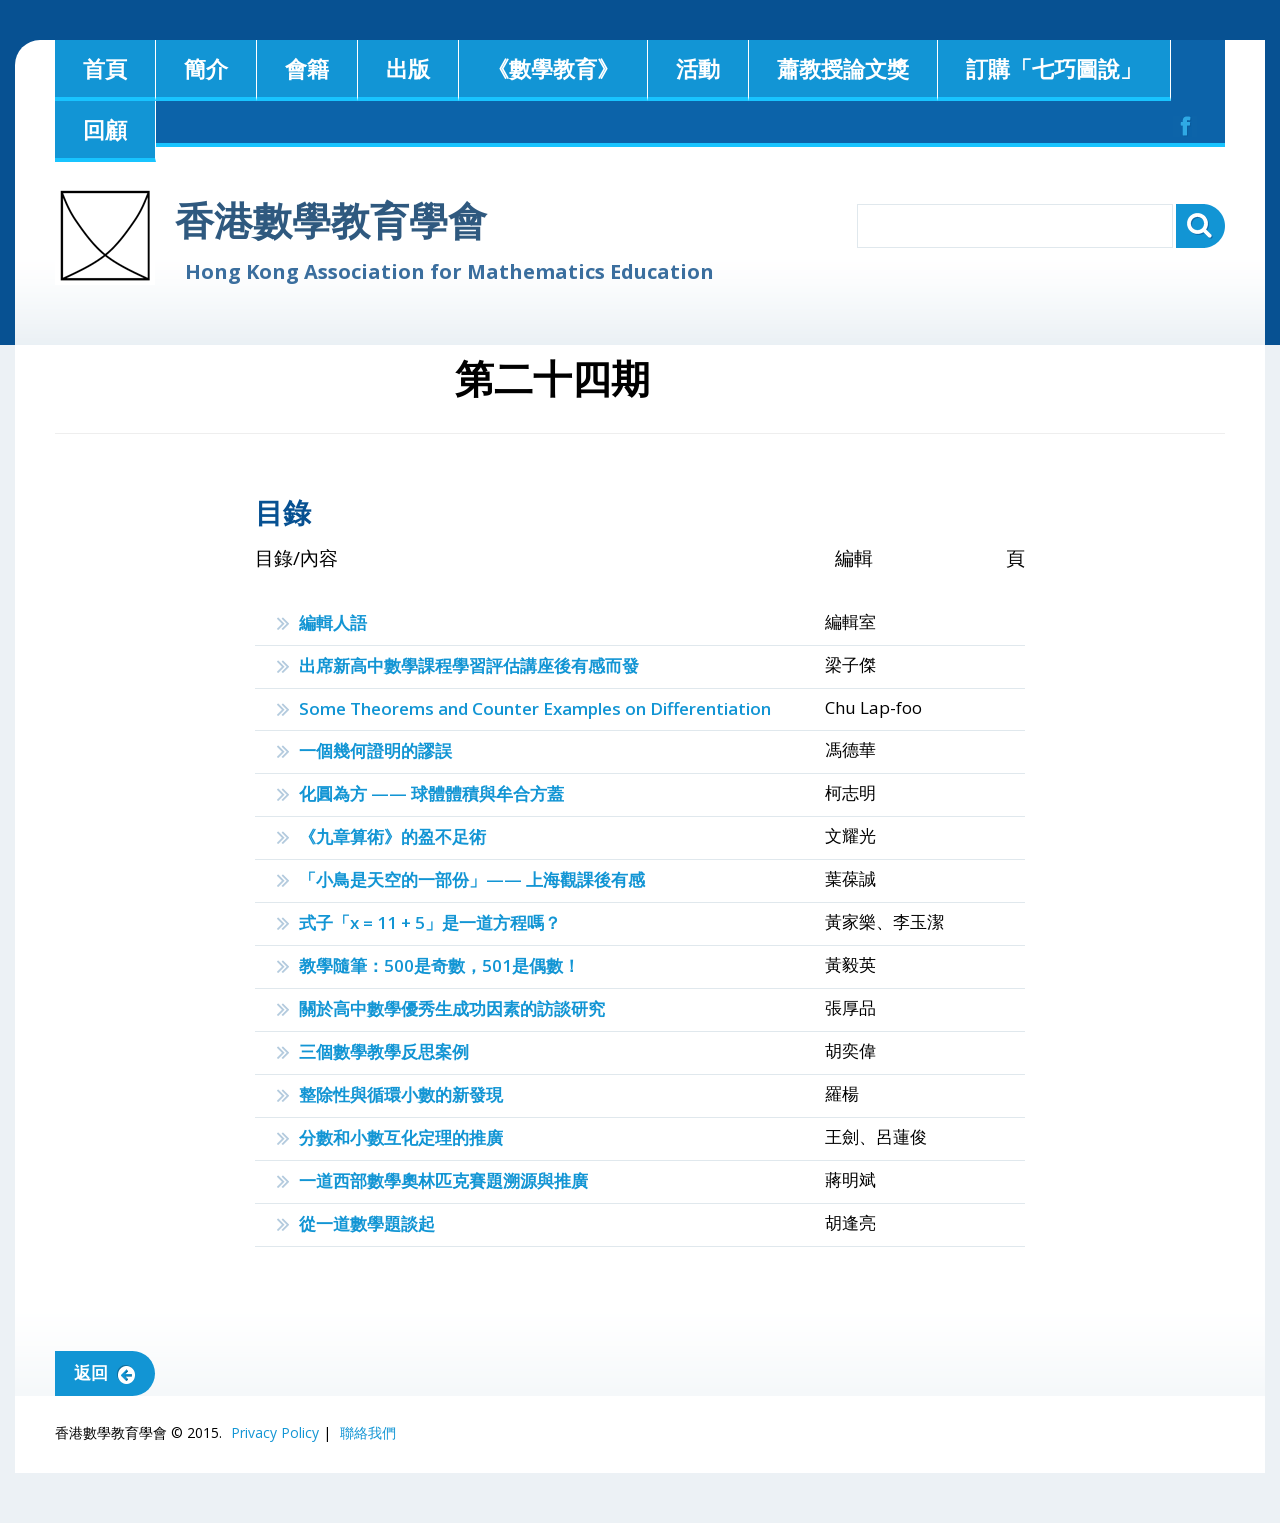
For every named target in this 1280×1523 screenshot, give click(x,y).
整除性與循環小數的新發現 (401, 1094)
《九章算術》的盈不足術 (392, 836)
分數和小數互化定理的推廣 (401, 1137)
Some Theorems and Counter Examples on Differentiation (535, 708)
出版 (408, 68)
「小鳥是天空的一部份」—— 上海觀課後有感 (472, 879)
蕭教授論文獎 (843, 68)
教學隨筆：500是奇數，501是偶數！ (439, 965)
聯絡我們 (368, 1432)
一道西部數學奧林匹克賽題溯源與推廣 (443, 1180)
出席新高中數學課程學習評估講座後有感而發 (469, 665)
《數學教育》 (553, 68)
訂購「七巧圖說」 (1054, 68)
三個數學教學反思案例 (384, 1051)
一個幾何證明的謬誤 (375, 750)
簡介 (206, 68)
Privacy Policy (275, 1432)
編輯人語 (333, 622)
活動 (698, 68)
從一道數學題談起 (367, 1223)
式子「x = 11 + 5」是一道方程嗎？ (430, 922)
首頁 (105, 68)
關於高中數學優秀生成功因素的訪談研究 (452, 1008)
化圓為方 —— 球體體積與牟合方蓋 (431, 793)
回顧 (105, 129)
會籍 (307, 68)
